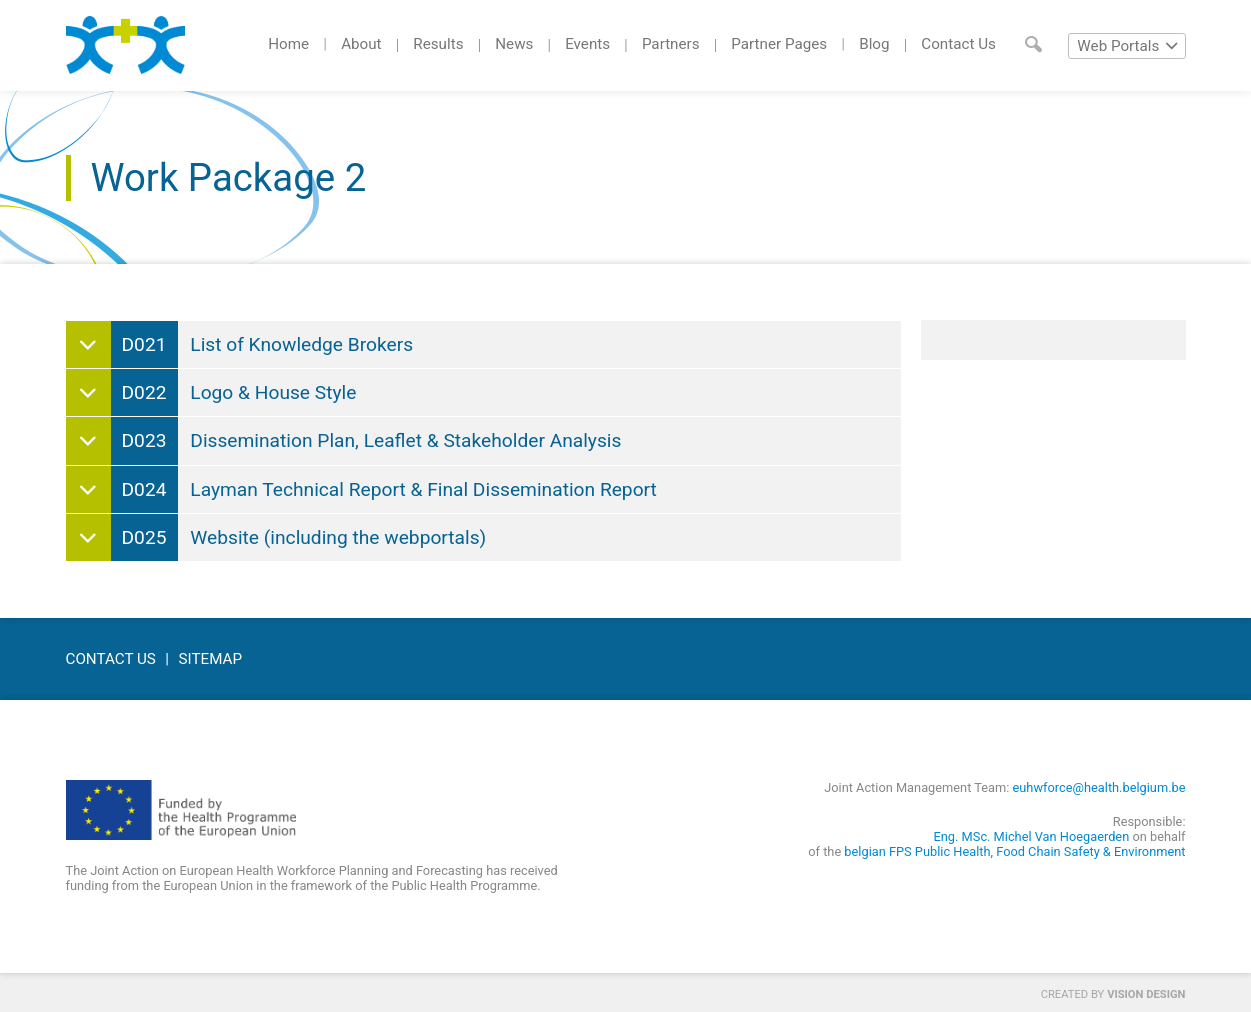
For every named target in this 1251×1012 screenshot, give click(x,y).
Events (587, 44)
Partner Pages (779, 44)
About (361, 44)
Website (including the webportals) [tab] (299, 537)
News (514, 44)
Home (288, 44)
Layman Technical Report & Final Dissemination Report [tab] (384, 489)
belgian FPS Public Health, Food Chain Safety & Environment (1014, 851)
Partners (671, 44)
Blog (874, 44)
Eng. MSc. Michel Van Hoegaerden (1032, 836)
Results (438, 44)
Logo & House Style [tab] (234, 392)
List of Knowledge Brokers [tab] (262, 344)
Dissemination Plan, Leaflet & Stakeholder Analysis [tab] (366, 440)
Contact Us (958, 44)
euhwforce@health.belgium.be (1099, 787)
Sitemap (211, 659)
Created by (1113, 994)
